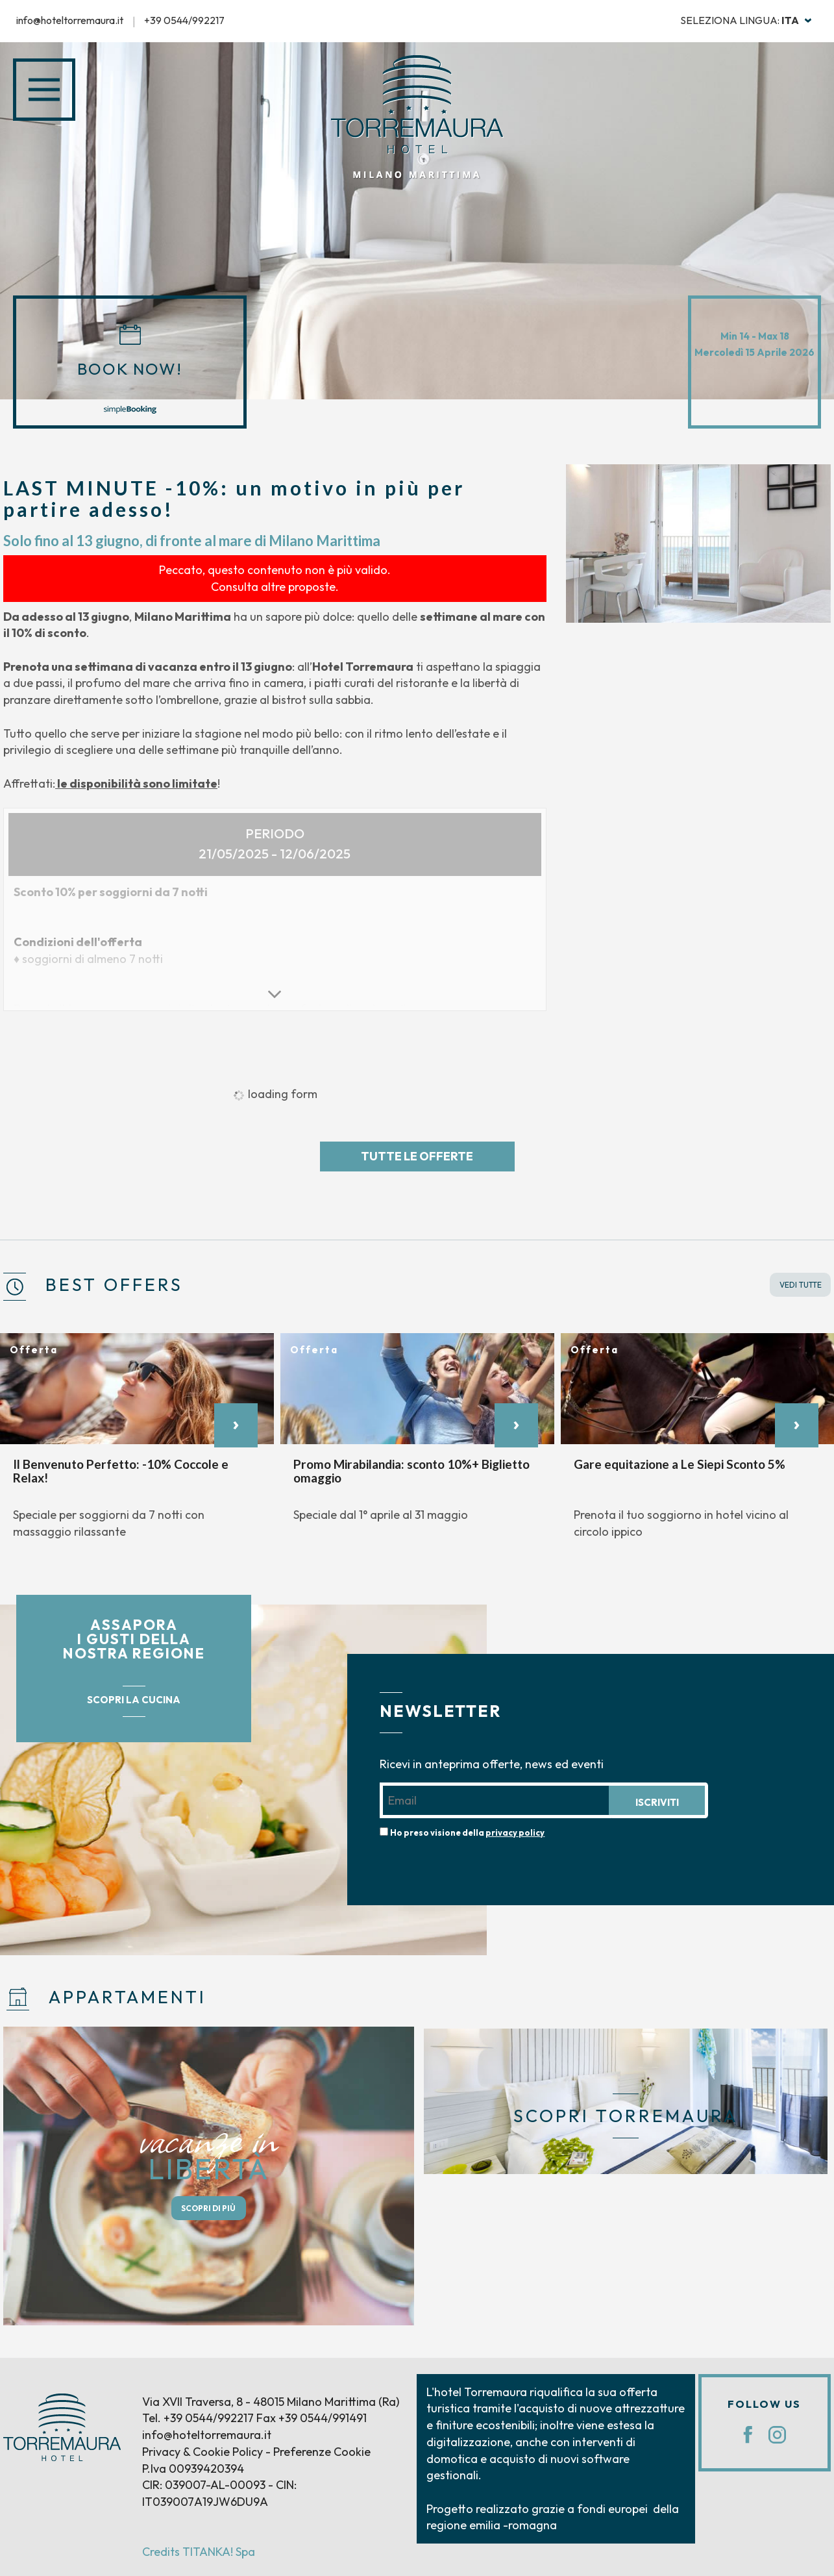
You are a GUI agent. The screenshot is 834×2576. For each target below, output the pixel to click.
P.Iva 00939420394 (193, 2468)
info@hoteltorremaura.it (69, 20)
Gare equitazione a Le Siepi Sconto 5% (679, 1463)
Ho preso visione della (467, 1832)
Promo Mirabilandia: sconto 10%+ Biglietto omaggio (411, 1470)
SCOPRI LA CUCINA (133, 1700)
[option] (698, 543)
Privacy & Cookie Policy (202, 2451)
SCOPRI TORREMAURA (625, 2116)
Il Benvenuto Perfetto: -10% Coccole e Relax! (120, 1470)
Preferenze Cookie (322, 2451)
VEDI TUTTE (800, 1285)
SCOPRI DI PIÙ (208, 2208)
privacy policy (515, 1832)
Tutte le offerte (417, 1156)
